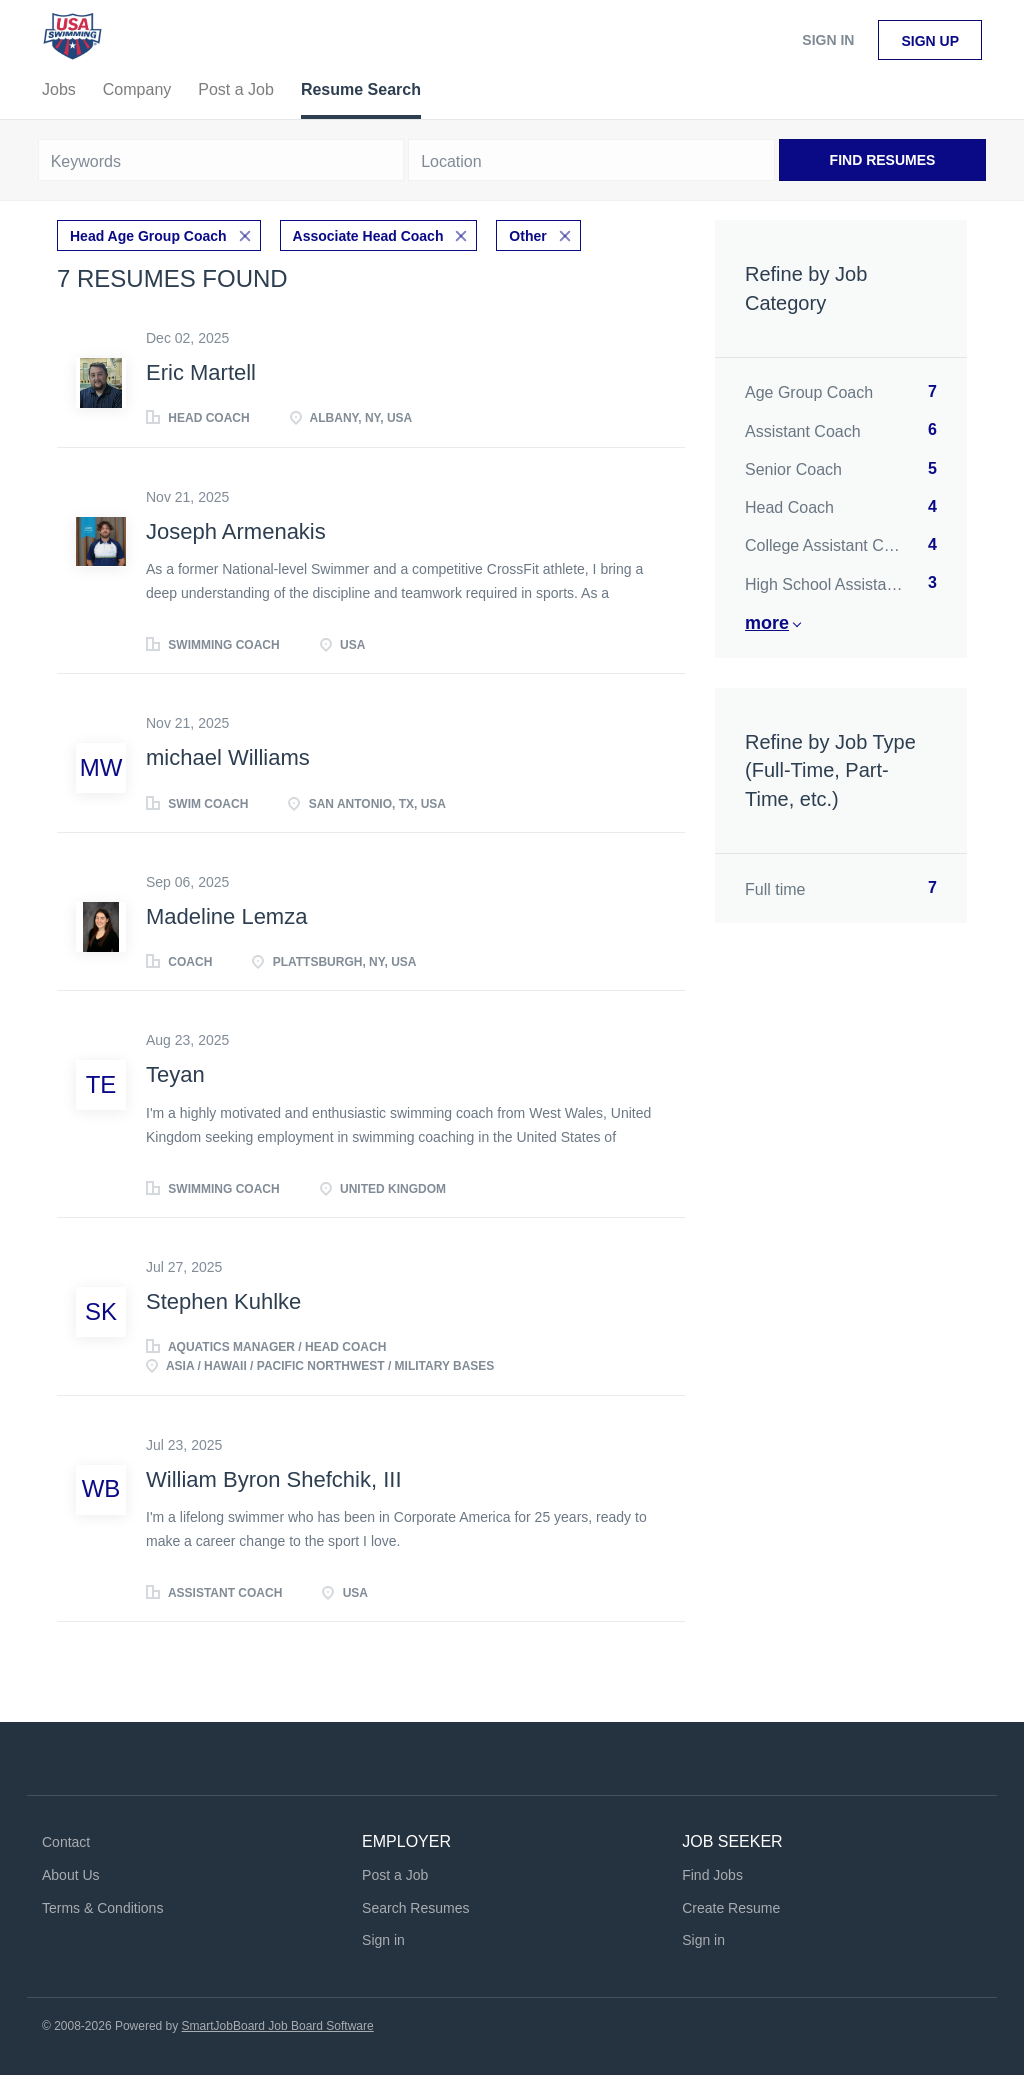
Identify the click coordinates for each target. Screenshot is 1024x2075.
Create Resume (731, 1908)
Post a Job (395, 1875)
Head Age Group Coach (148, 236)
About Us (71, 1875)
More (767, 623)
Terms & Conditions (102, 1908)
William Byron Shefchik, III (274, 1479)
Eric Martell (201, 372)
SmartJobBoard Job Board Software (278, 2026)
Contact (66, 1842)
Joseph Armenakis (236, 531)
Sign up (930, 41)
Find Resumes (883, 160)
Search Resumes (415, 1908)
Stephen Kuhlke (223, 1301)
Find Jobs (712, 1875)
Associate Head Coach (368, 236)
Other (527, 236)
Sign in (828, 40)
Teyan (175, 1074)
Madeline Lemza (226, 916)
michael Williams (228, 757)
